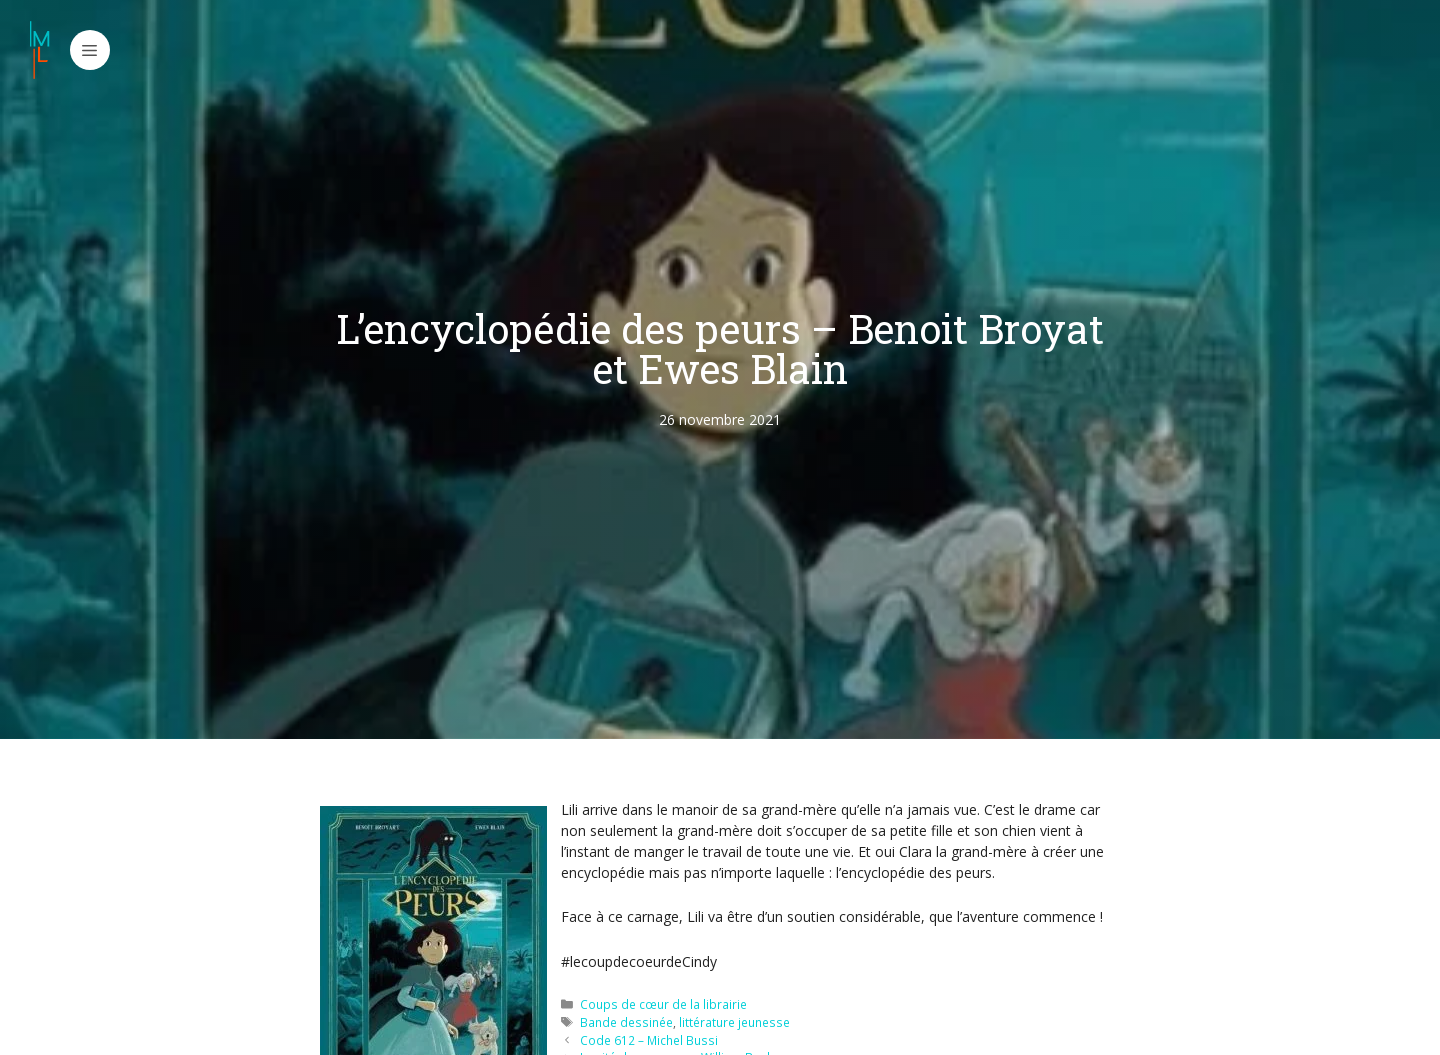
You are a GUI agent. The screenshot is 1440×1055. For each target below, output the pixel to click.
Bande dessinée (626, 1022)
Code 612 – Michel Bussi (649, 1040)
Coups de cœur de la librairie (663, 1004)
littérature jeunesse (734, 1022)
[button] (90, 50)
